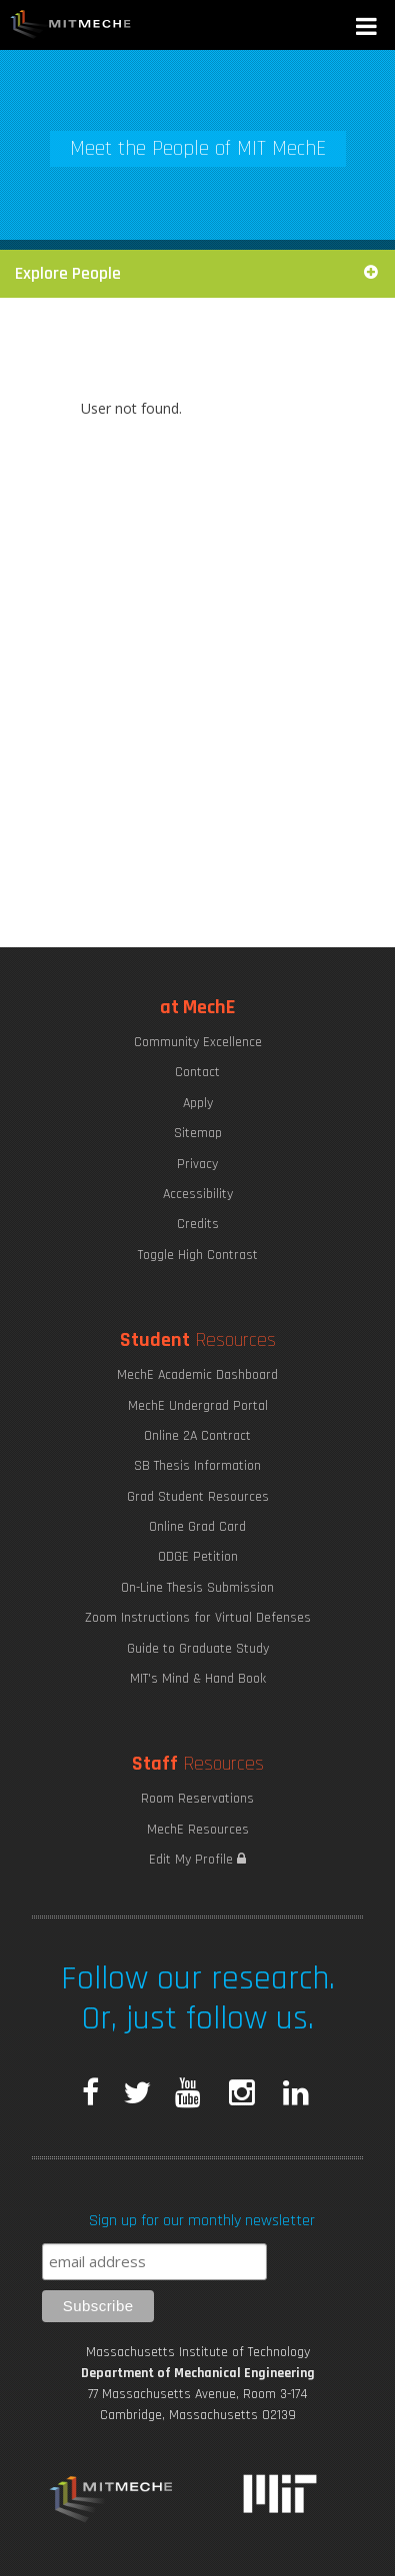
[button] (368, 28)
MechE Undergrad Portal (198, 1406)
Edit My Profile (197, 1860)
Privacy (197, 1164)
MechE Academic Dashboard (197, 1375)
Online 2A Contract (197, 1436)
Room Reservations (197, 1799)
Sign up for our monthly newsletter (202, 2220)
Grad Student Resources (198, 1497)
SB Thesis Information (197, 1466)
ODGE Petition (198, 1557)
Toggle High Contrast (198, 1255)
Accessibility (198, 1194)
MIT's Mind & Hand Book (198, 1679)
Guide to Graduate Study (198, 1649)
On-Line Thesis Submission (197, 1588)
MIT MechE (71, 25)
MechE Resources (198, 1830)
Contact (197, 1072)
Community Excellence (198, 1042)
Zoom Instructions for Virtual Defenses (198, 1618)
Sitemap (198, 1133)
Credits (198, 1224)
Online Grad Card (197, 1527)
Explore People (197, 273)
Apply (198, 1103)
